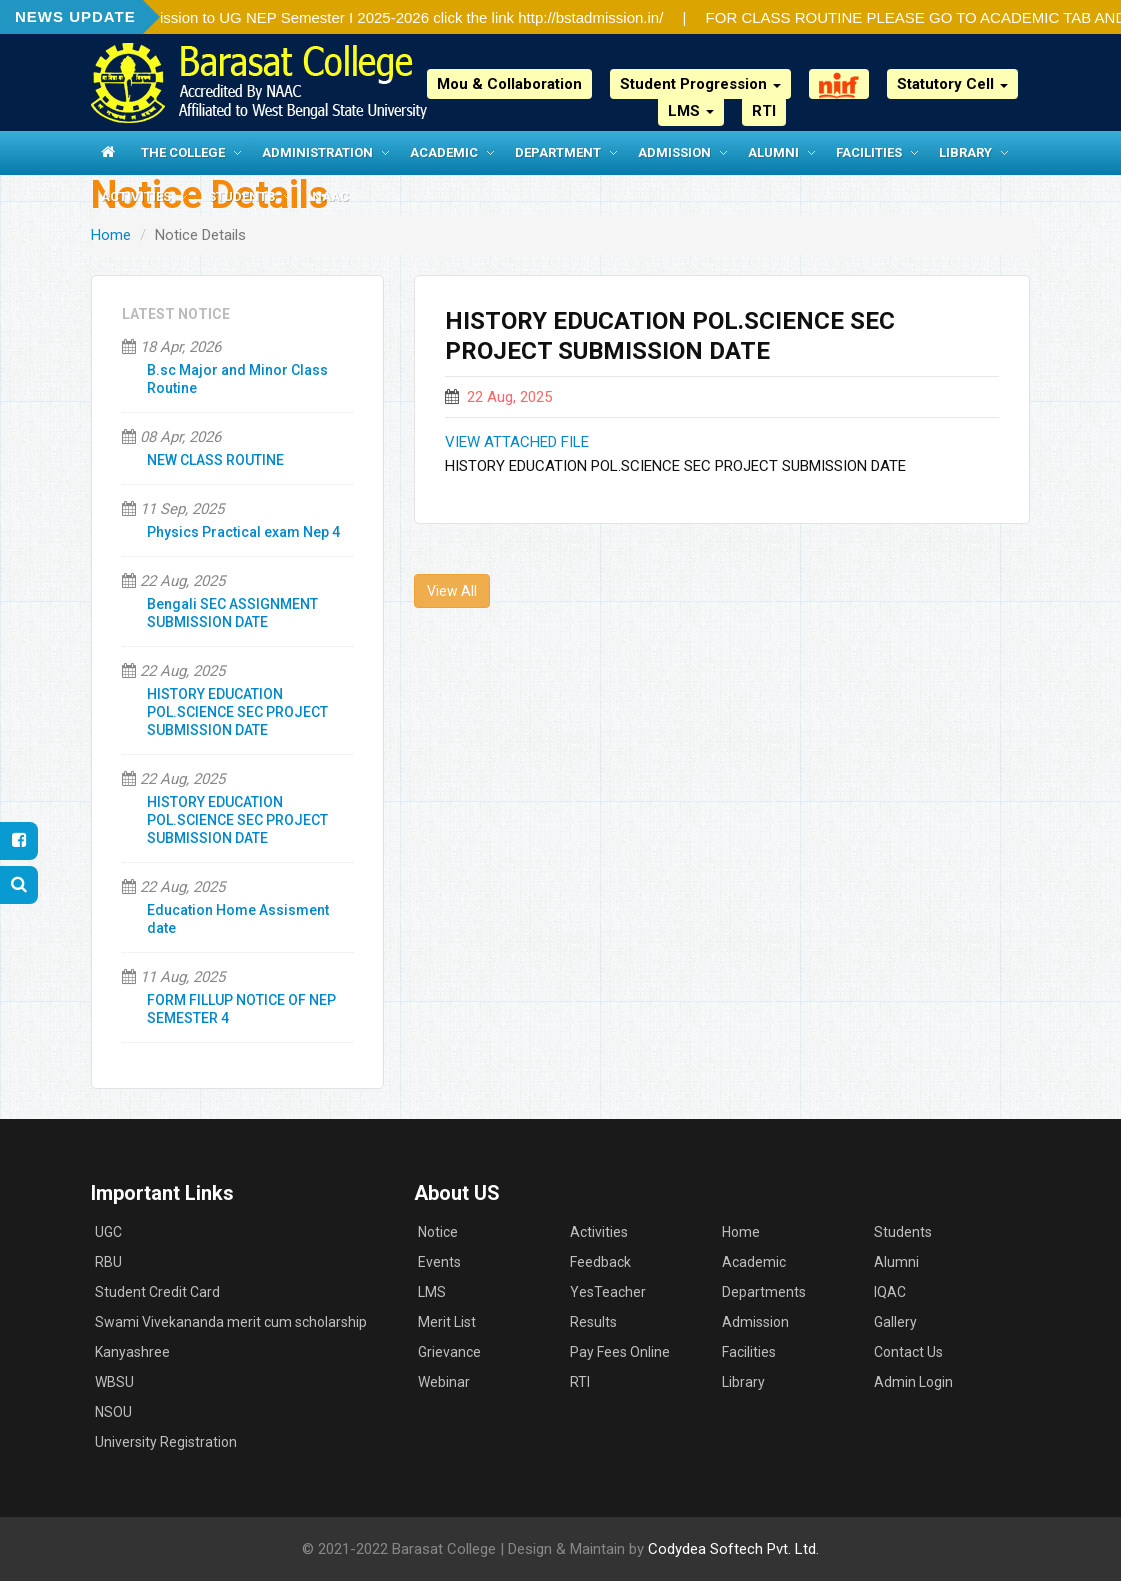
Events (439, 1262)
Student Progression (700, 84)
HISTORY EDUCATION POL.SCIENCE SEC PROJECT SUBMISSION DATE (237, 712)
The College (183, 152)
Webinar (444, 1382)
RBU (108, 1262)
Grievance (449, 1352)
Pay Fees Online (620, 1352)
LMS (691, 111)
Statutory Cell (952, 84)
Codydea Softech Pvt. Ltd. (733, 1549)
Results (593, 1322)
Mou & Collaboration (509, 84)
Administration (317, 152)
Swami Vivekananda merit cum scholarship (231, 1322)
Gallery (895, 1322)
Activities (136, 196)
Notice (438, 1232)
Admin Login (913, 1382)
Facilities (869, 152)
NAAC (330, 196)
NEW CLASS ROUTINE (215, 460)
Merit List (447, 1322)
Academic (444, 152)
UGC (108, 1232)
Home (111, 235)
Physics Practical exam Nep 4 (243, 532)
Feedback (600, 1262)
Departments (764, 1292)
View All (452, 591)
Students (241, 196)
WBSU (114, 1382)
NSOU (113, 1412)
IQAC (890, 1292)
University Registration (166, 1442)
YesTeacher (608, 1292)
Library (965, 152)
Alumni (773, 152)
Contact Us (908, 1352)
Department (558, 152)
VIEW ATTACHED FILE (517, 442)
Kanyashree (132, 1352)
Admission (674, 152)
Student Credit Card (157, 1292)
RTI (764, 111)
